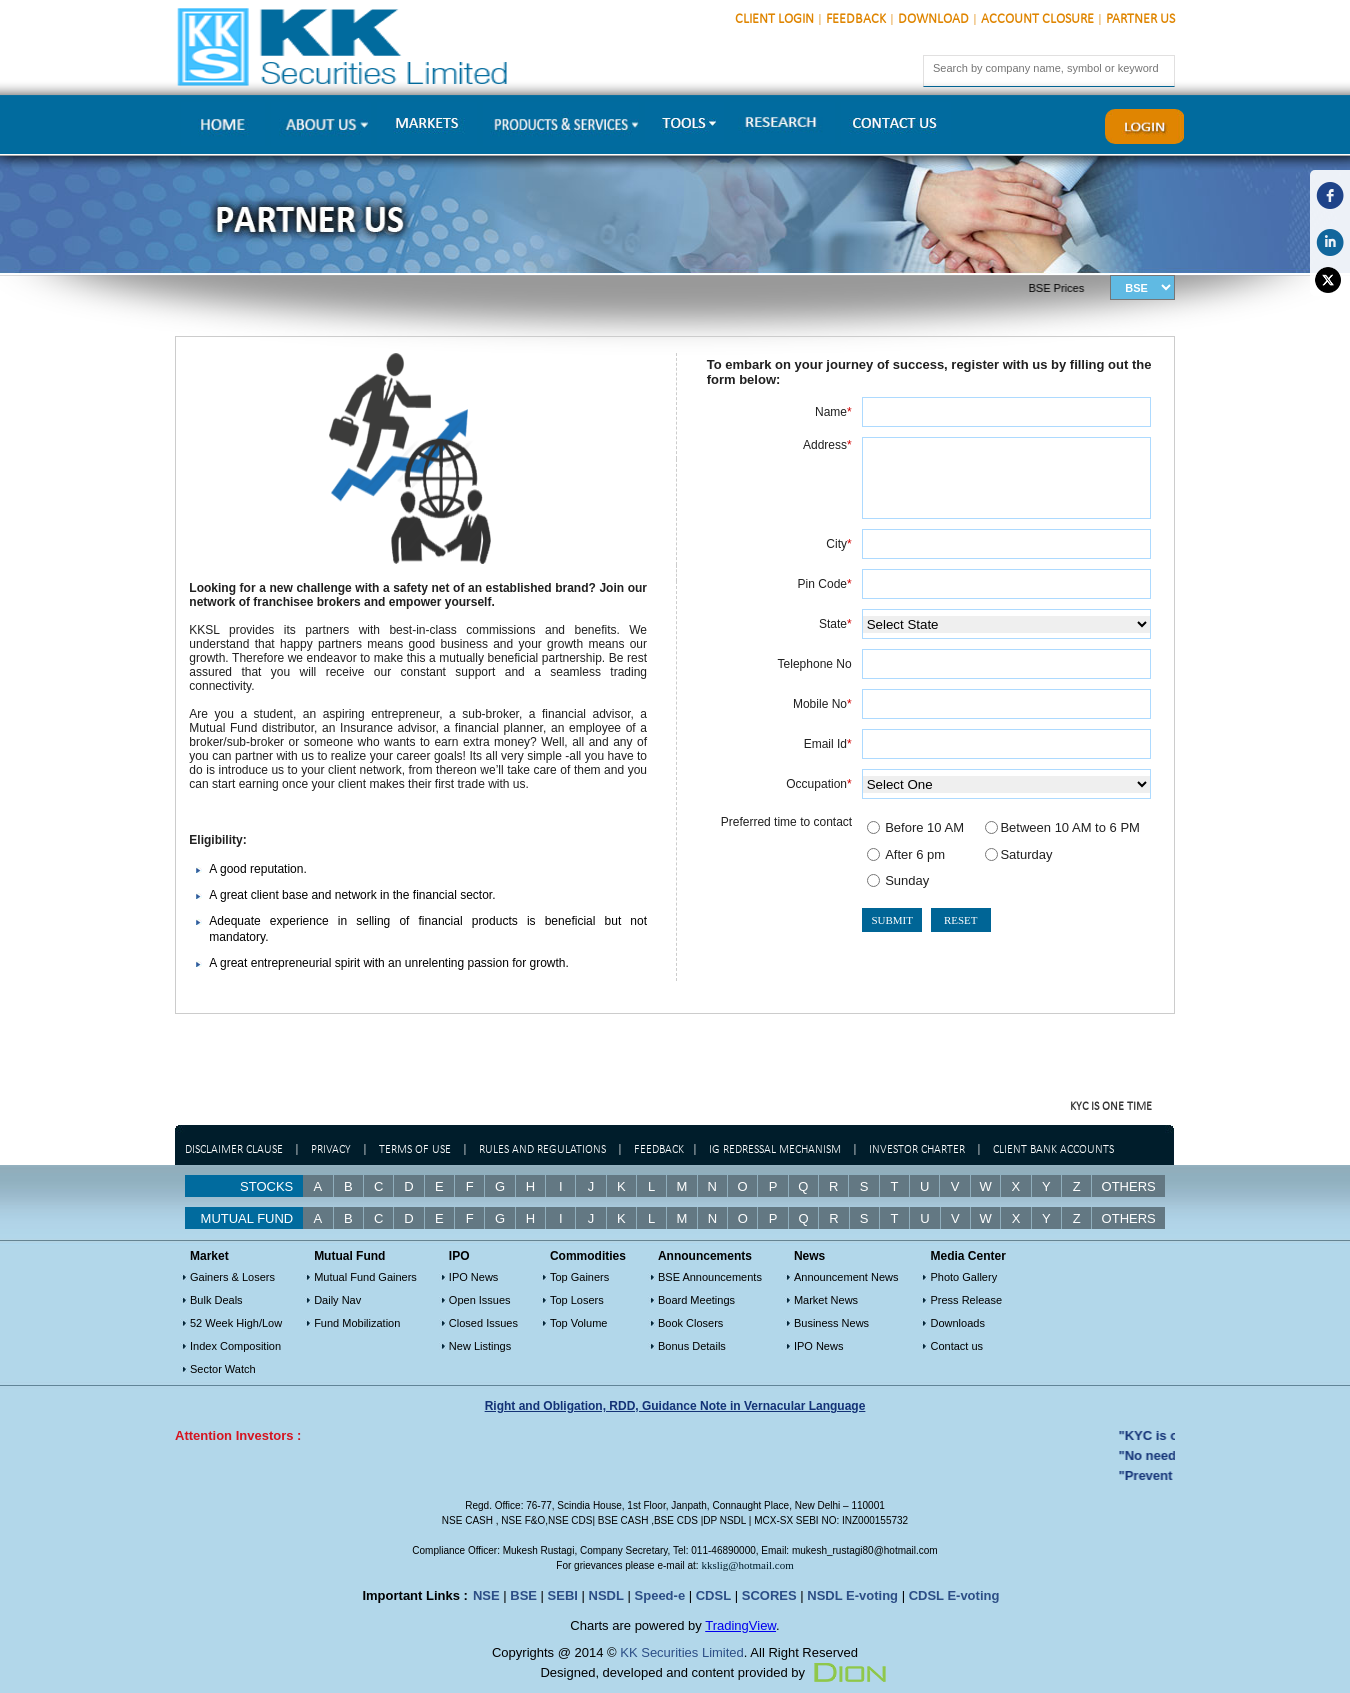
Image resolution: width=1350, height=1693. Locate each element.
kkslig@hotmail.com (747, 1565)
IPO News (474, 1277)
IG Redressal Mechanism (775, 1150)
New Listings (480, 1346)
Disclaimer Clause (234, 1150)
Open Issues (480, 1300)
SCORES (769, 1595)
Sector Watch (223, 1369)
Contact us (956, 1346)
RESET (961, 920)
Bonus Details (692, 1346)
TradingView (740, 1625)
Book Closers (690, 1323)
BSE (523, 1595)
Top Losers (577, 1300)
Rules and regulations (542, 1150)
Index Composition (235, 1346)
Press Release (966, 1300)
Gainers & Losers (232, 1277)
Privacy (331, 1150)
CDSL (713, 1595)
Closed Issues (483, 1323)
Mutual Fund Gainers (365, 1277)
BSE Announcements (710, 1277)
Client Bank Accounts (1053, 1150)
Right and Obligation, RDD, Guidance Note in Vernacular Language (675, 1406)
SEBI (563, 1595)
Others (1129, 1186)
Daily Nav (337, 1300)
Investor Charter (917, 1150)
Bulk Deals (216, 1300)
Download (933, 19)
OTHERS (1129, 1218)
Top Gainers (579, 1277)
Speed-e (660, 1595)
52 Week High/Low (236, 1323)
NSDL (606, 1595)
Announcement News (846, 1277)
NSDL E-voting (852, 1595)
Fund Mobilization (357, 1323)
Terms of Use (416, 1150)
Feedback (856, 19)
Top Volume (578, 1323)
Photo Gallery (963, 1277)
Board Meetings (696, 1300)
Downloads (957, 1323)
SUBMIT (892, 920)
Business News (831, 1323)
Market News (826, 1300)
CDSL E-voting (954, 1595)
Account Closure (1037, 19)
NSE (486, 1595)
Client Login (774, 19)
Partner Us (1140, 19)
